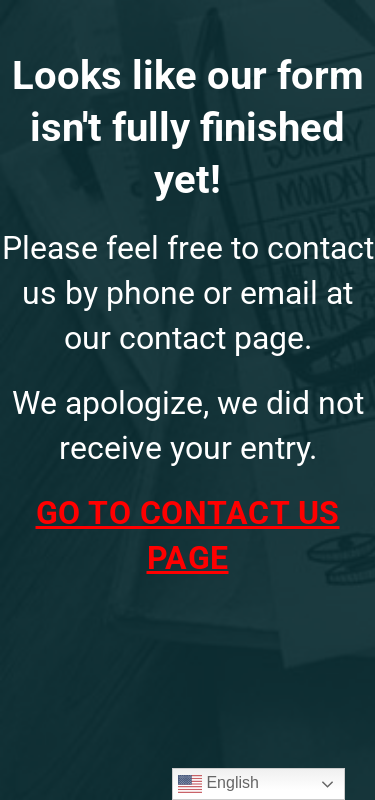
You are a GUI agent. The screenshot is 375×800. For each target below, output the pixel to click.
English (218, 784)
